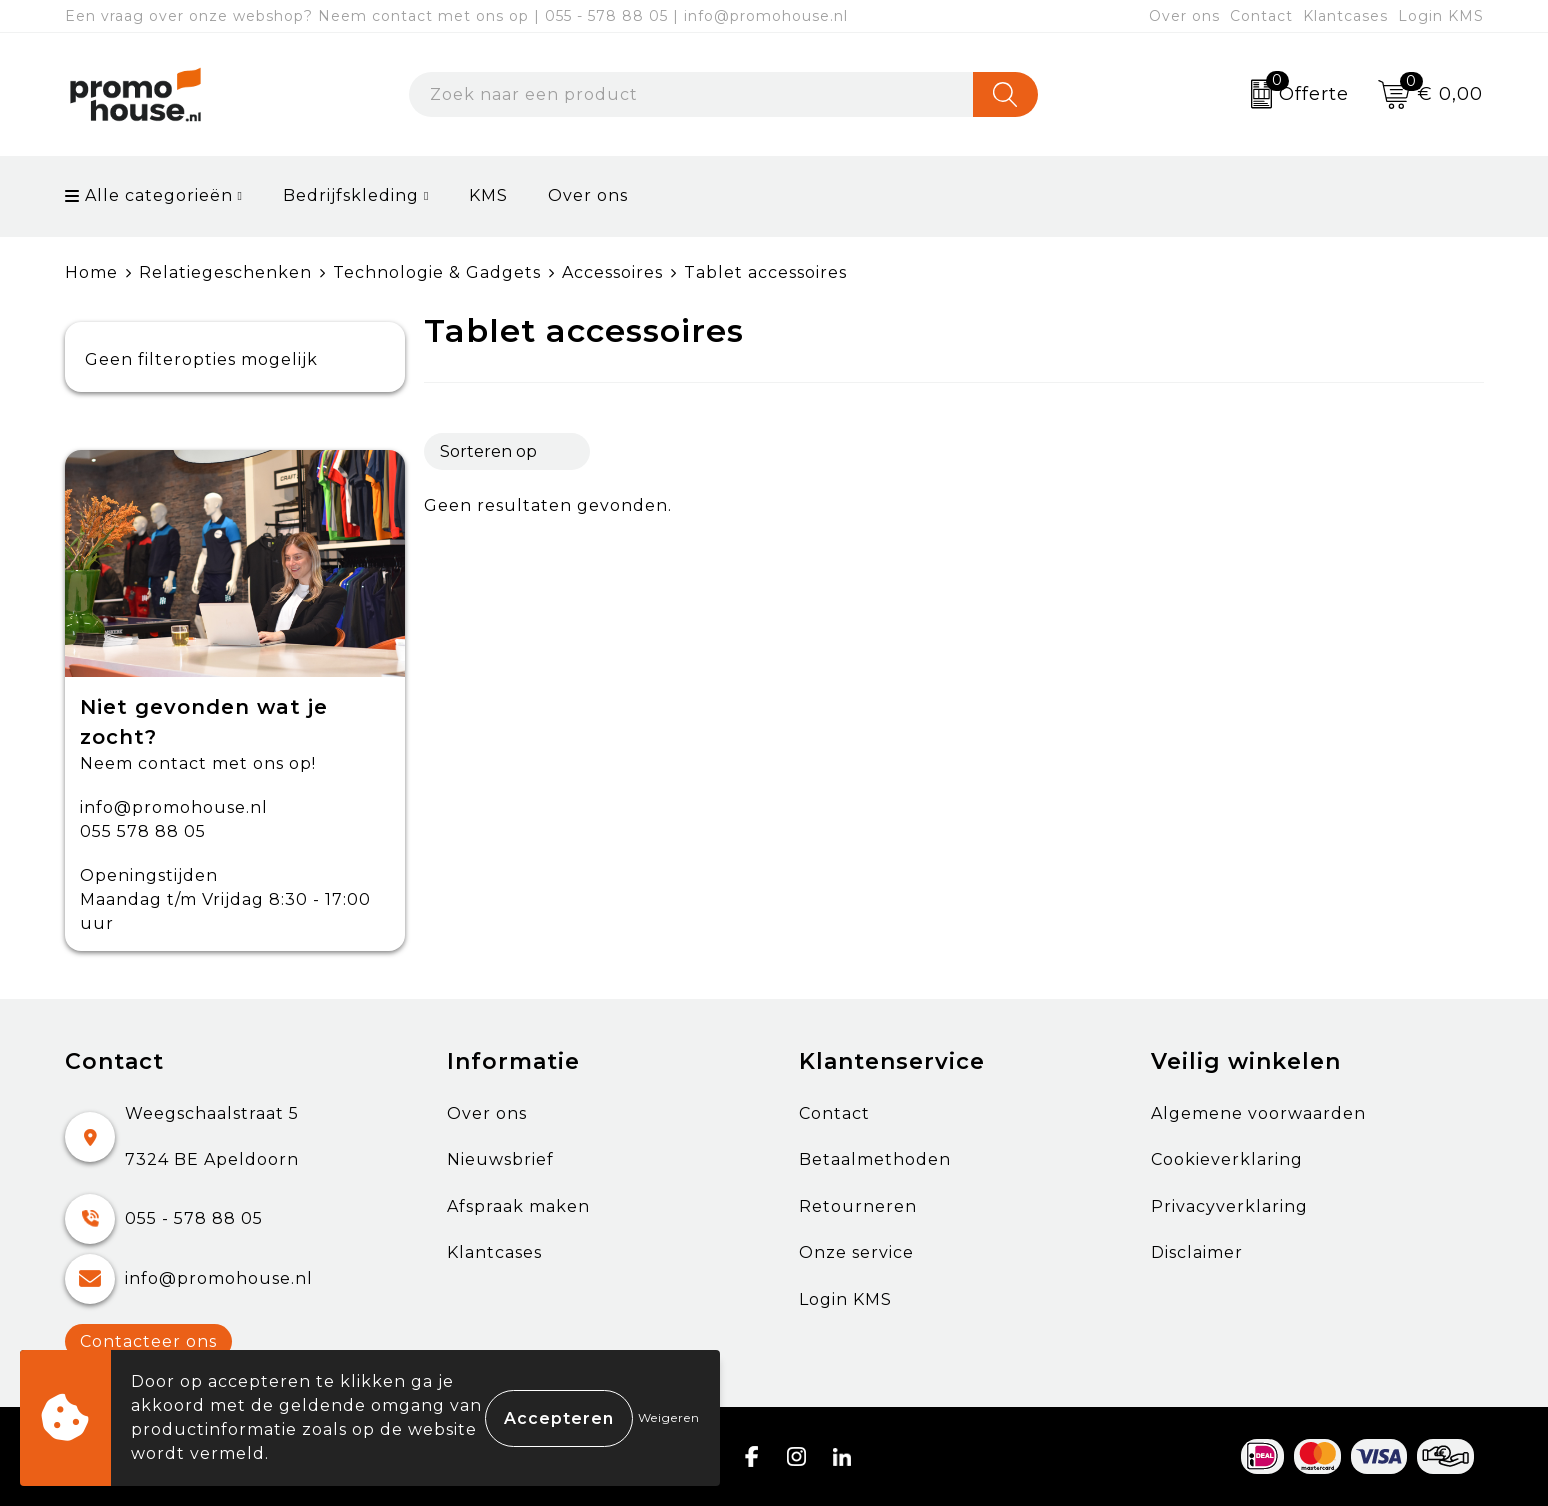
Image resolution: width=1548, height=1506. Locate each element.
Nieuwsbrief (500, 1159)
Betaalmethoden (875, 1159)
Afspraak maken (518, 1206)
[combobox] (691, 94)
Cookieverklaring (1227, 1159)
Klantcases (1345, 16)
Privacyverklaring (1229, 1206)
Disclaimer (1197, 1252)
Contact (1261, 16)
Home (91, 272)
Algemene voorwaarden (1258, 1113)
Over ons (1184, 16)
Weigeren (669, 1417)
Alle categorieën (149, 195)
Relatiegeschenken (225, 272)
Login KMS (1441, 16)
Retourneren (858, 1206)
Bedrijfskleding (351, 195)
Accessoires (612, 272)
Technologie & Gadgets (437, 272)
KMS (488, 195)
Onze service (856, 1252)
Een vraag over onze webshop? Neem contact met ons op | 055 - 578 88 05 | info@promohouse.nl (456, 16)
